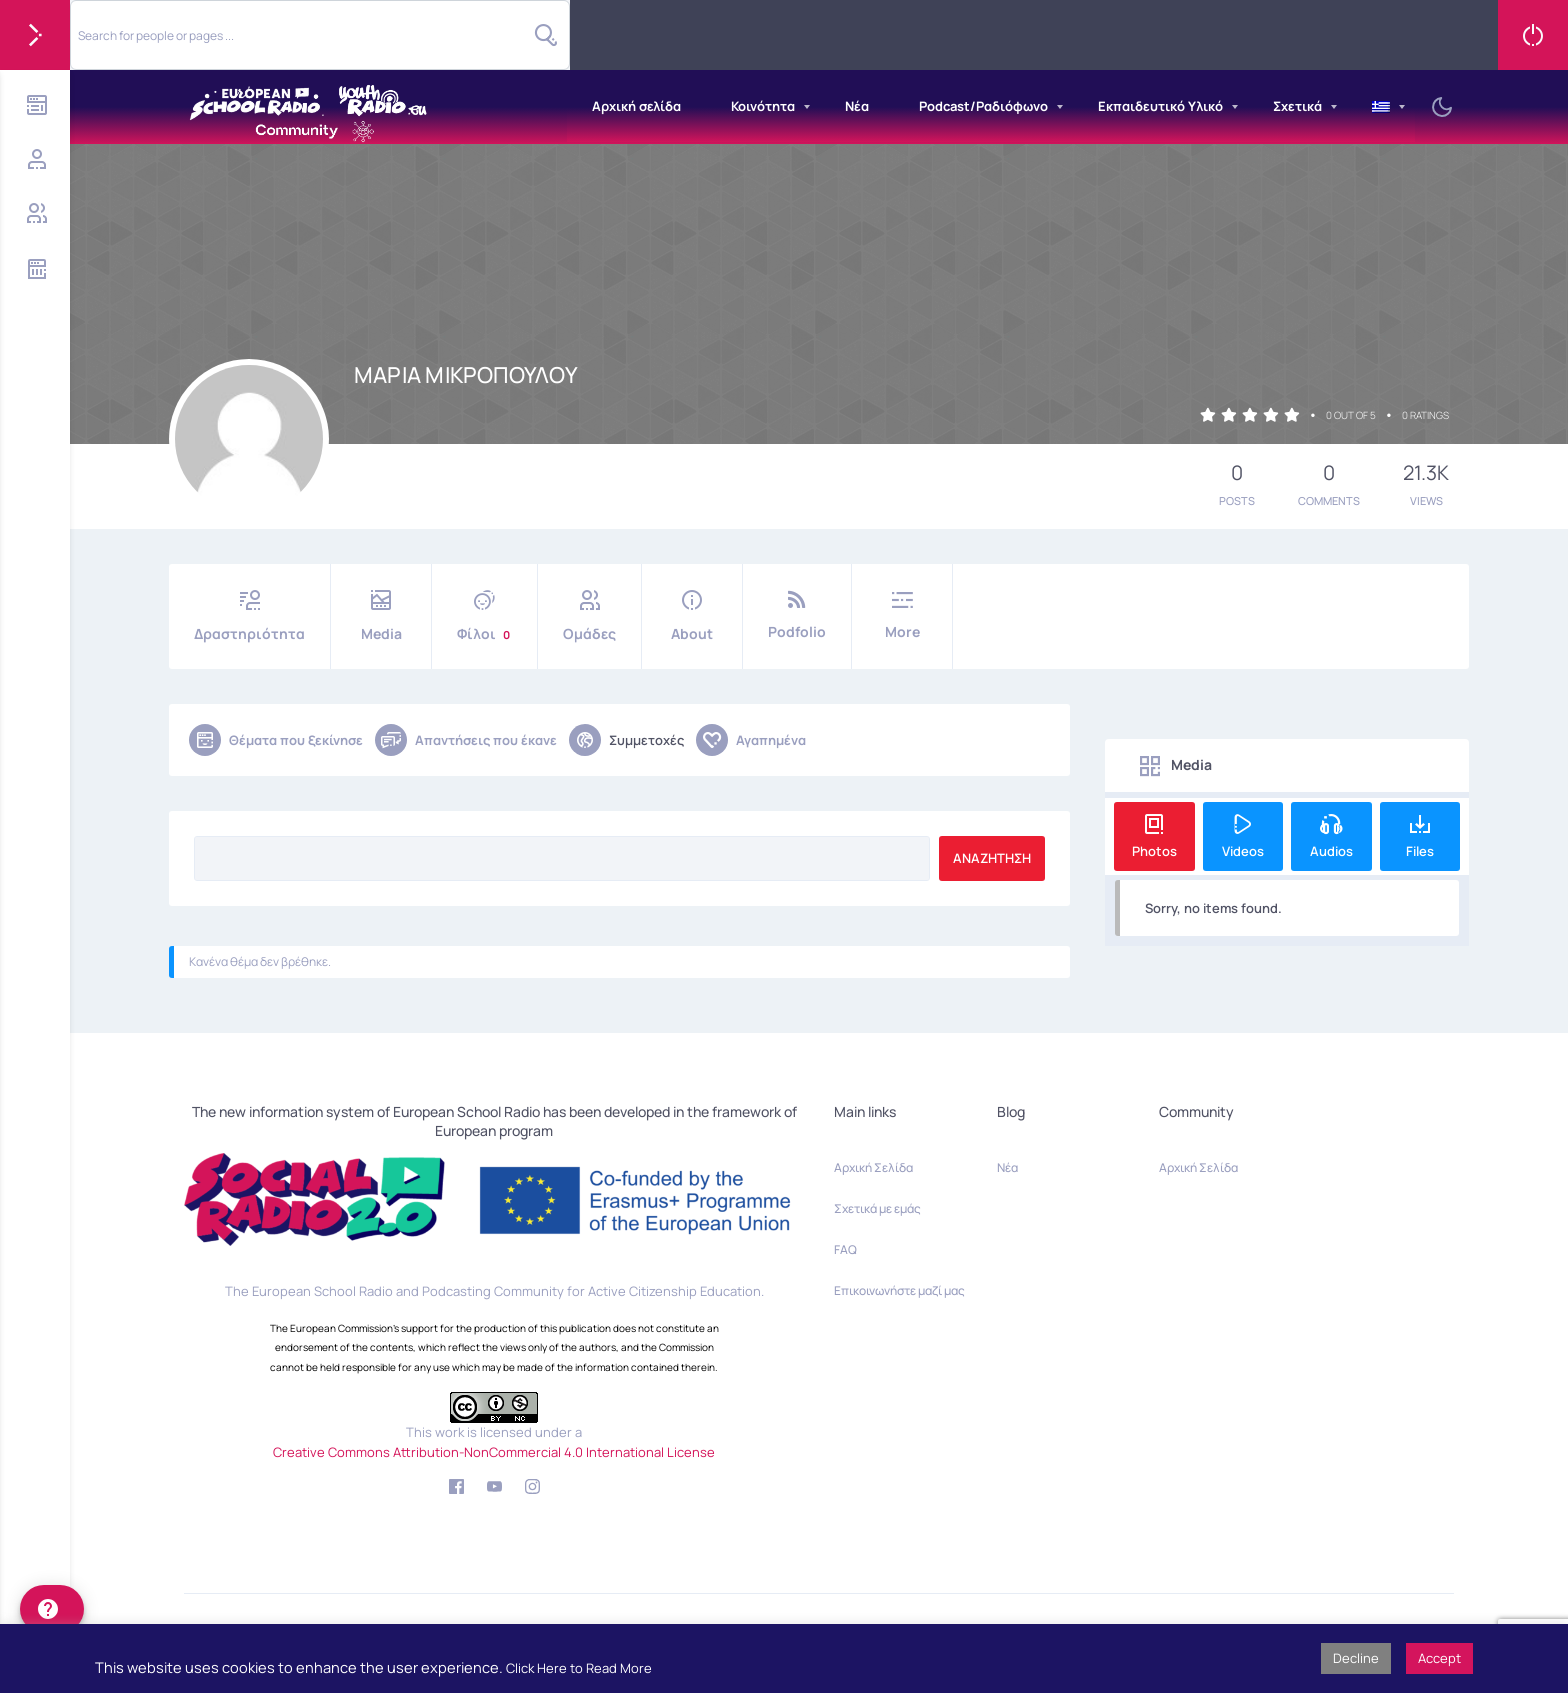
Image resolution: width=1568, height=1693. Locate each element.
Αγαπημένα (751, 740)
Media (381, 616)
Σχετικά (1297, 106)
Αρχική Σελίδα (873, 1167)
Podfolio (797, 615)
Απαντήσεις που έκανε (466, 740)
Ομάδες (589, 616)
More (902, 615)
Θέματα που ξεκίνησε (276, 740)
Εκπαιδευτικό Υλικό (1160, 106)
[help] (52, 1609)
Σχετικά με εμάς (877, 1208)
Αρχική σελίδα (636, 106)
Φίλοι (484, 616)
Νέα (857, 106)
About (692, 616)
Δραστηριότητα (249, 616)
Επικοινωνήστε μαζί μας (899, 1290)
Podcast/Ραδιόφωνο (983, 106)
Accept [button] (1439, 1658)
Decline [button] (1356, 1658)
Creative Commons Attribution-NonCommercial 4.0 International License (494, 1452)
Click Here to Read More (579, 1668)
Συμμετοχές (626, 740)
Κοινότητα (763, 106)
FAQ (845, 1249)
